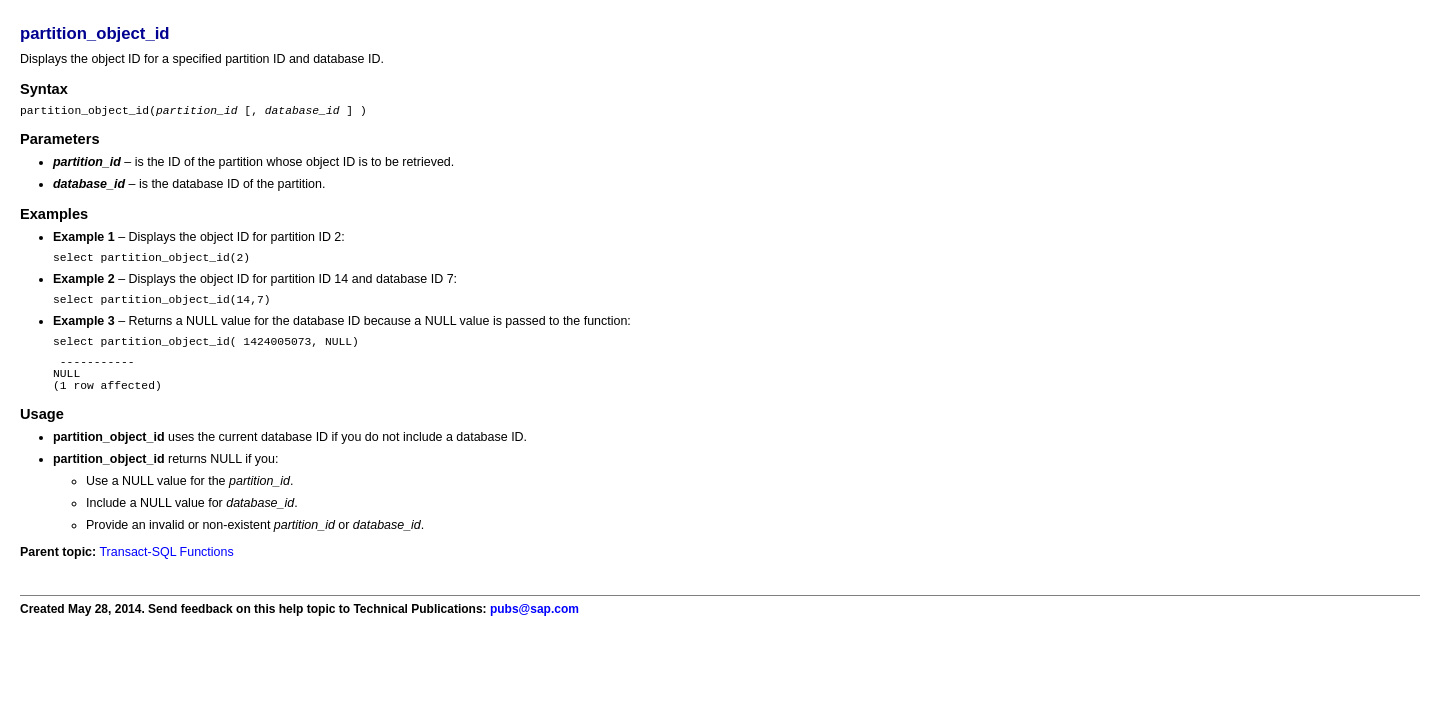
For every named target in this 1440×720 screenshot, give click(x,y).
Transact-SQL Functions (166, 573)
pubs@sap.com (534, 630)
